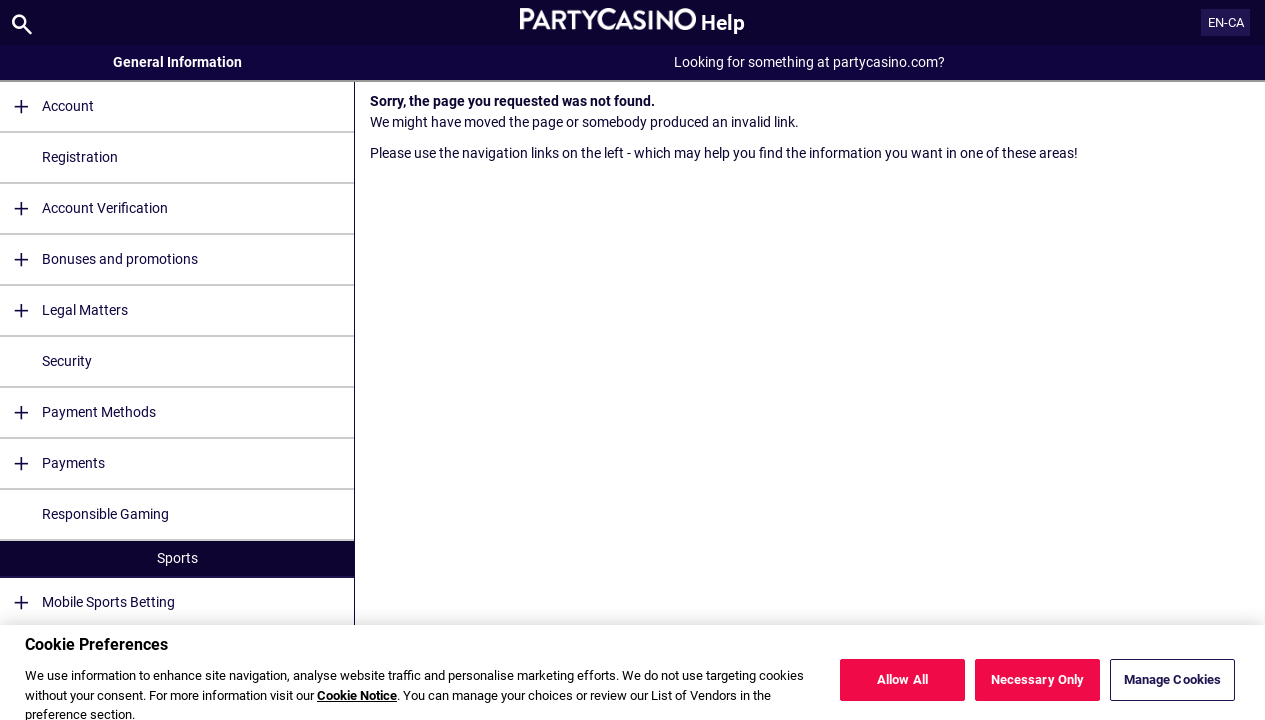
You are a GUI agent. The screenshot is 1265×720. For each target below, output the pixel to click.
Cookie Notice (357, 704)
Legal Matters (64, 310)
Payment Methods (78, 412)
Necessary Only (1038, 688)
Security (67, 361)
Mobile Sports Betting (87, 602)
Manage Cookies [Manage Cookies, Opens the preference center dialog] (1173, 688)
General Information (177, 62)
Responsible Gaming (105, 514)
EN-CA (1226, 22)
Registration (80, 157)
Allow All (902, 688)
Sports (177, 558)
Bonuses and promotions (99, 259)
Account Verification (84, 208)
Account (47, 106)
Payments (52, 463)
